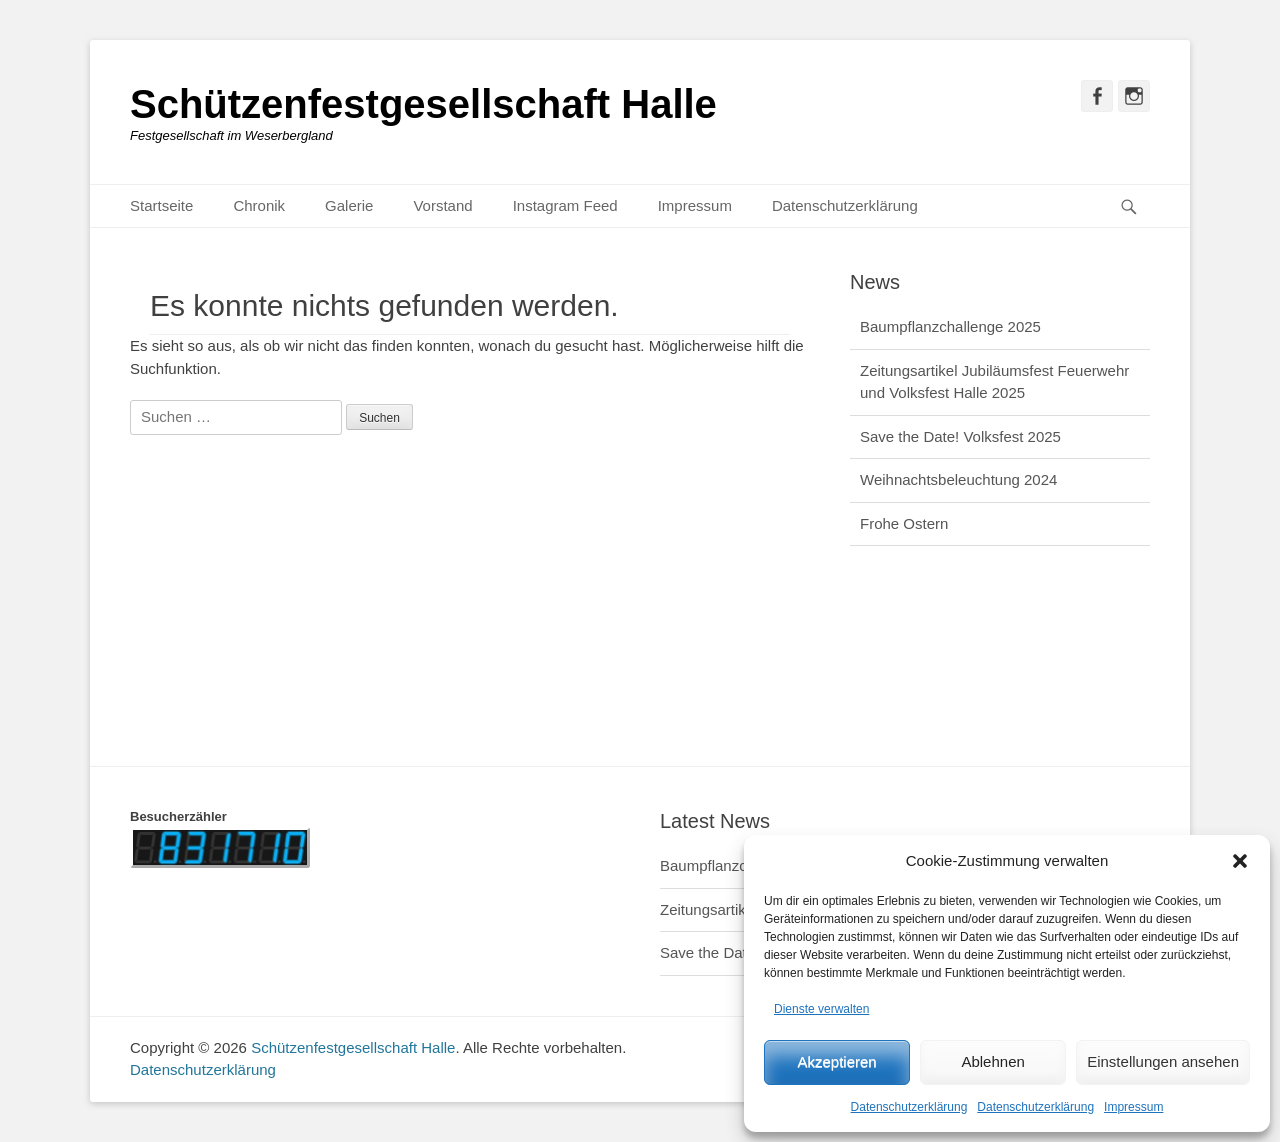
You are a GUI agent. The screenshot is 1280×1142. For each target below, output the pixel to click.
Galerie (349, 205)
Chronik (259, 205)
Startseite (161, 205)
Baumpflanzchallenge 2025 (950, 326)
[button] (1240, 861)
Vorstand (442, 205)
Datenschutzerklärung (909, 1107)
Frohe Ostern (904, 523)
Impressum (1133, 1107)
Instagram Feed (565, 205)
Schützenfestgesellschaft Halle (423, 104)
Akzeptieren (836, 1061)
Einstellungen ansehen (1163, 1061)
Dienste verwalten (821, 1009)
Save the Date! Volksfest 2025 (960, 436)
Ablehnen (992, 1061)
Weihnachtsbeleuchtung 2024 (958, 479)
